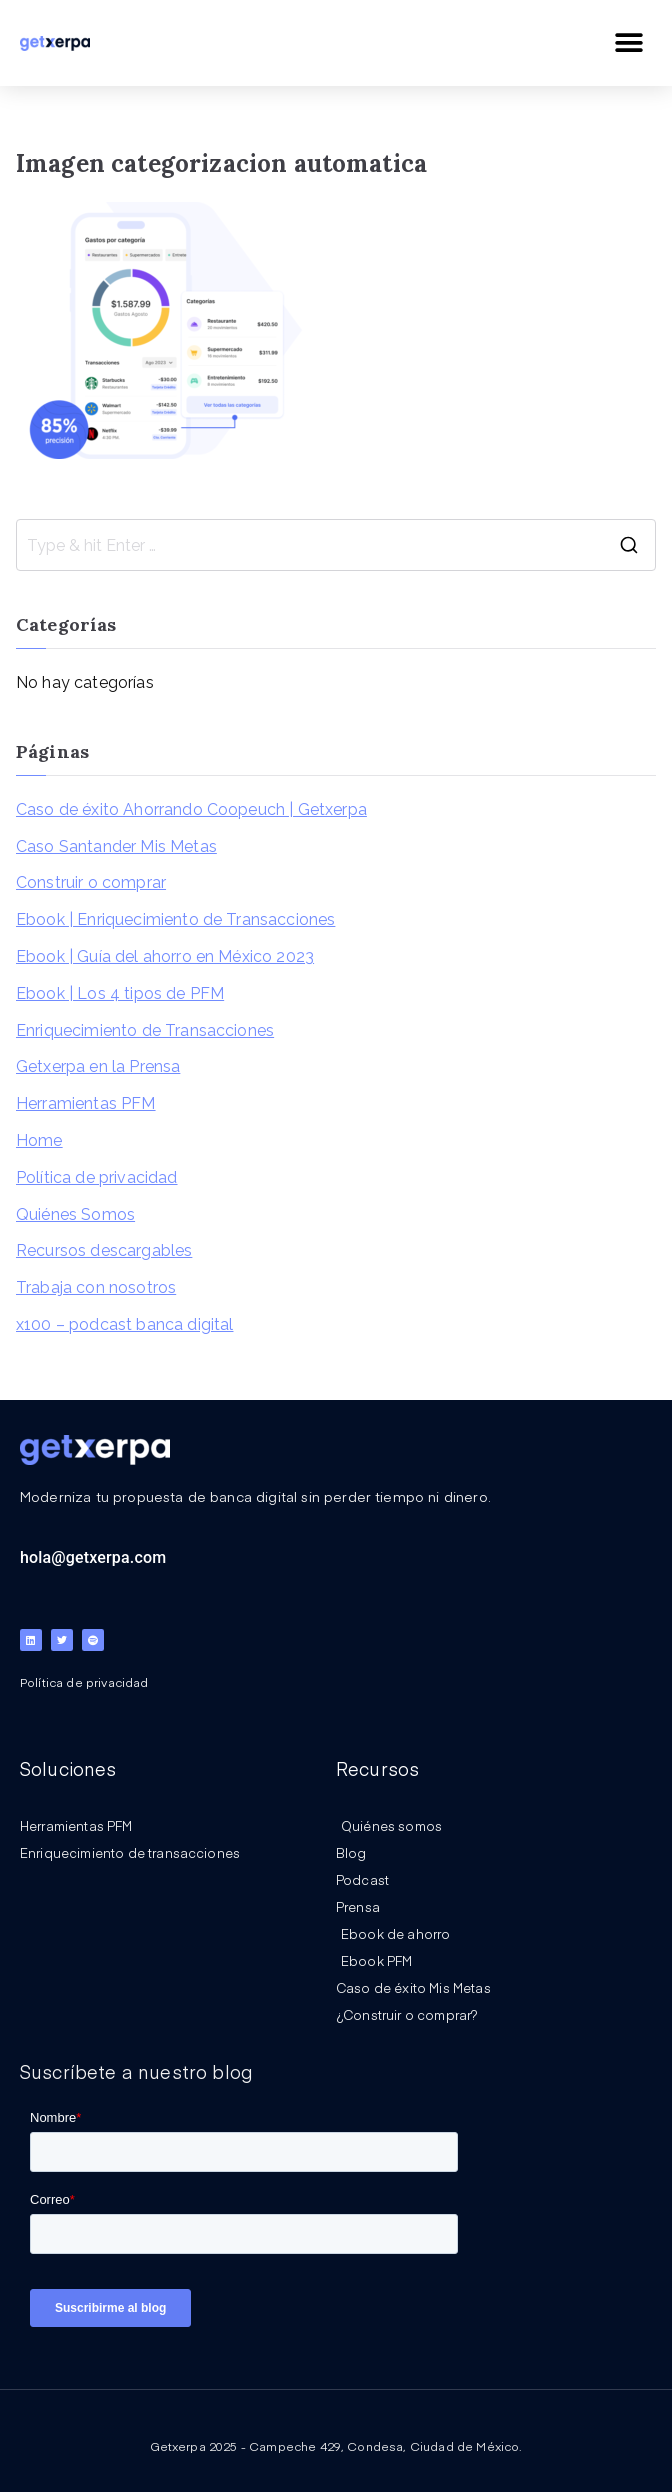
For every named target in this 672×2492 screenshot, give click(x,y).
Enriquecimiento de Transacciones (145, 1030)
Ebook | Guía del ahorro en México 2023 (165, 956)
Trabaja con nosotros (96, 1287)
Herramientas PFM (86, 1103)
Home (39, 1140)
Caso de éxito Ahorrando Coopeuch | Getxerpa (191, 809)
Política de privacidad (97, 1177)
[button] (629, 42)
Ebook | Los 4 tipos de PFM (120, 993)
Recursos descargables (104, 1250)
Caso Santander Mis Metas (116, 846)
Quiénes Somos (75, 1214)
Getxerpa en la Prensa (98, 1066)
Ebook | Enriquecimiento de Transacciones (175, 919)
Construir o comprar (91, 882)
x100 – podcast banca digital (124, 1324)
